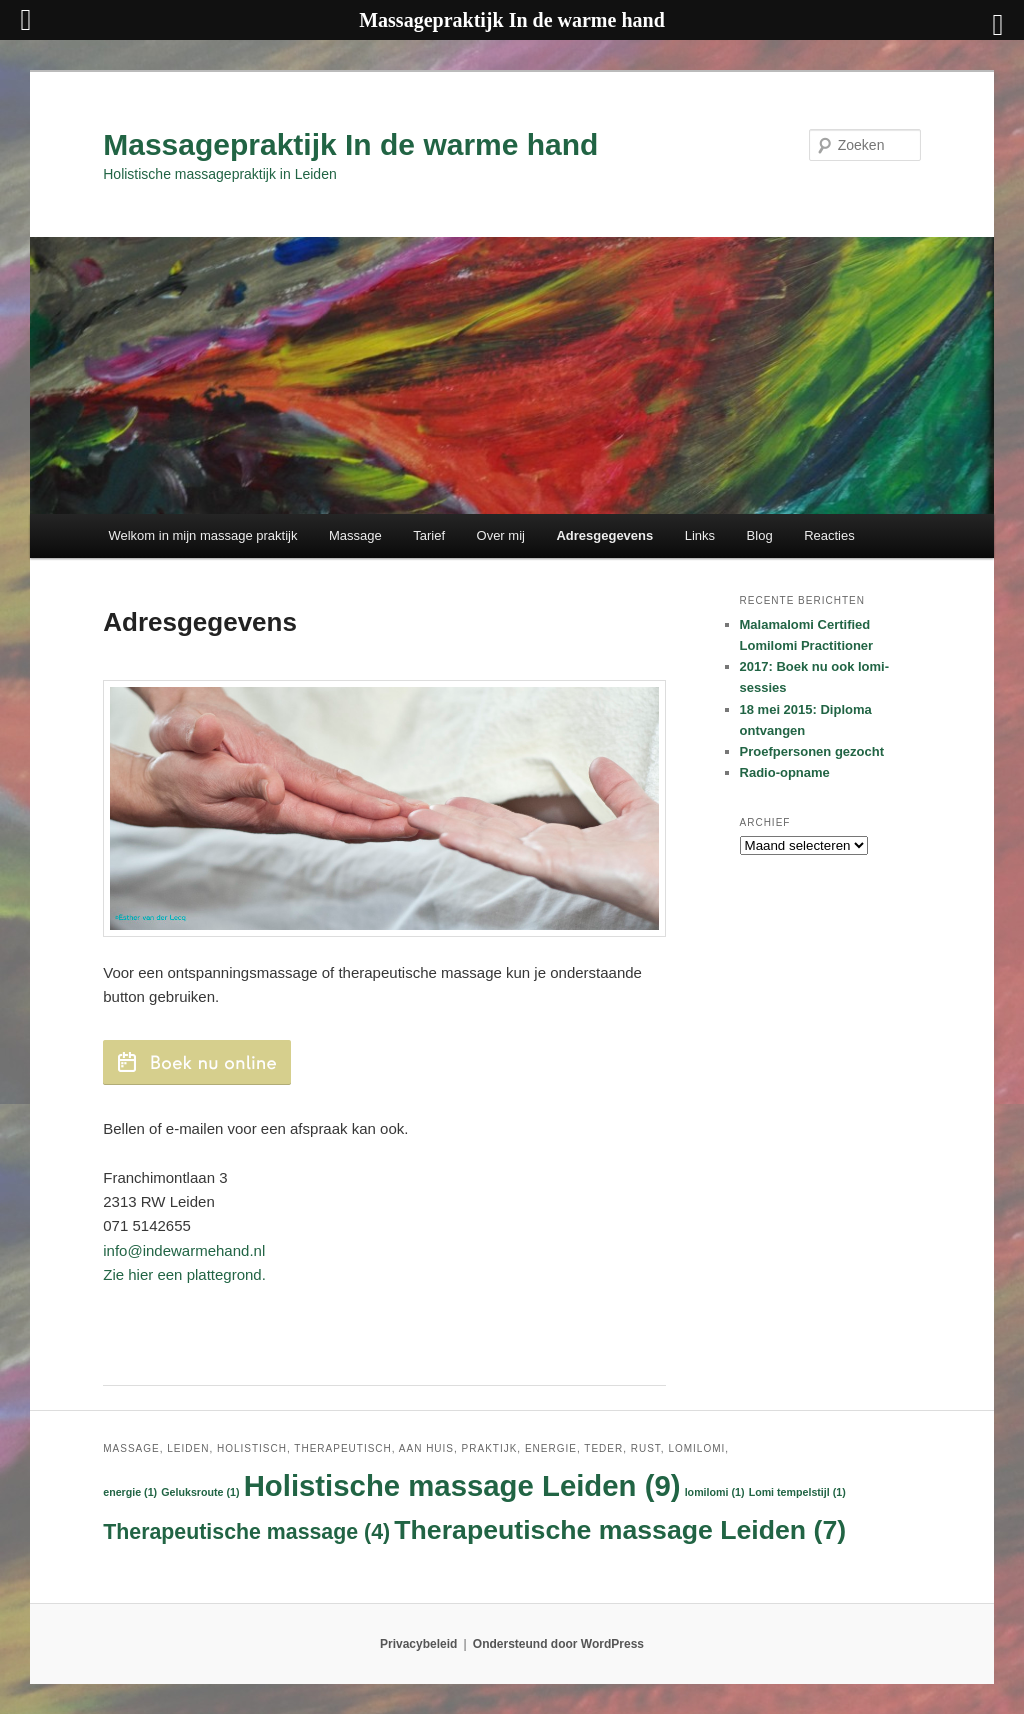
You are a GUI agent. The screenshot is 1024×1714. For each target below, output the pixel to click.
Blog (760, 535)
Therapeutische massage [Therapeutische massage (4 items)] (246, 1532)
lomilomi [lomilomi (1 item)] (715, 1492)
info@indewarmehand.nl (184, 1250)
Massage (355, 535)
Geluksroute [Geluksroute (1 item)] (200, 1492)
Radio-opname (785, 772)
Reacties (829, 535)
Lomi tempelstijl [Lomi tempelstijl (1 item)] (797, 1492)
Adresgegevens (604, 535)
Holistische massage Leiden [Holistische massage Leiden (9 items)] (462, 1485)
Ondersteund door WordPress (558, 1644)
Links (700, 535)
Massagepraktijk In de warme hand (350, 144)
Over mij (501, 535)
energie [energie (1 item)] (130, 1492)
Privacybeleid (418, 1644)
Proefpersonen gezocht (812, 751)
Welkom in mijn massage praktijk (202, 535)
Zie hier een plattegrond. (184, 1274)
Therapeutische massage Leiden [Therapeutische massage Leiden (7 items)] (620, 1530)
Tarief (429, 535)
